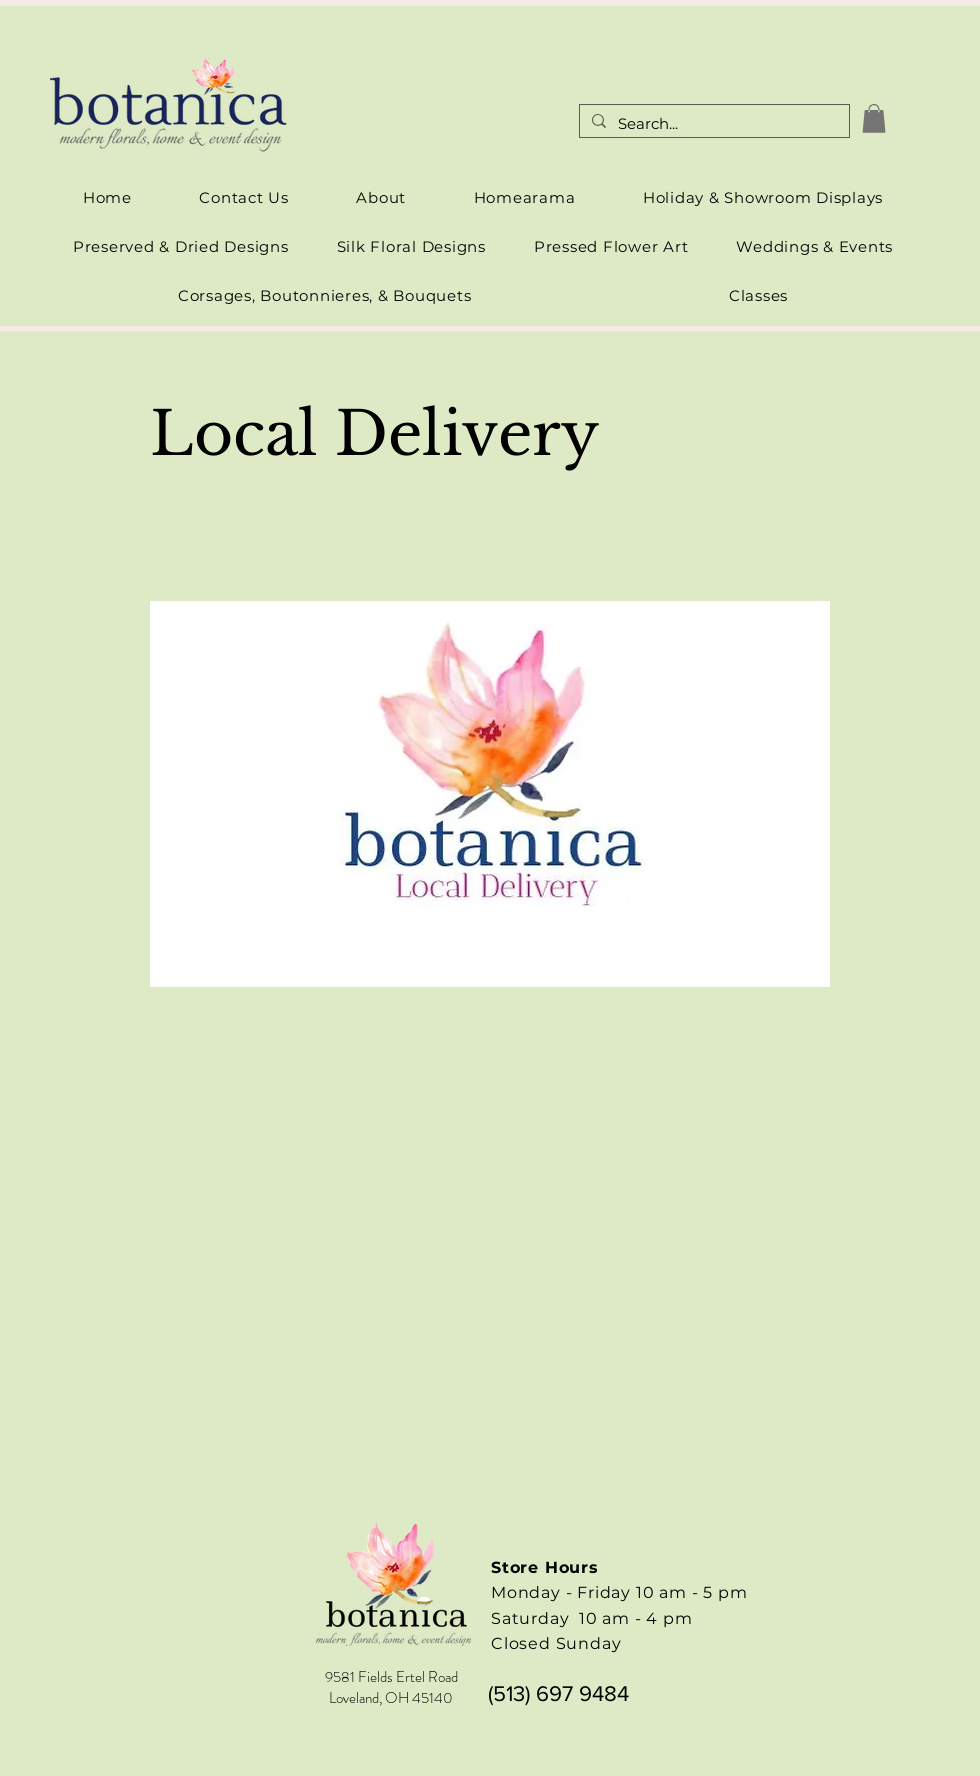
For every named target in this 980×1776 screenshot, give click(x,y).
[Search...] (712, 124)
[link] (874, 118)
